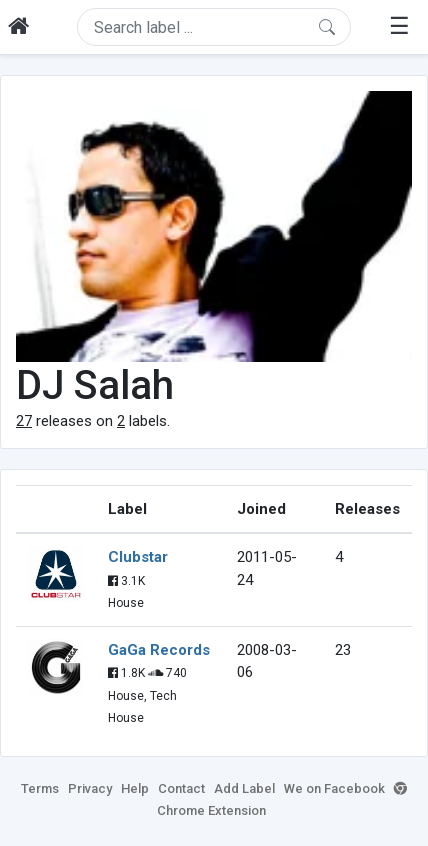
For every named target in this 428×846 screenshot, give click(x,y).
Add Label (244, 788)
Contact (181, 788)
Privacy (90, 788)
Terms (40, 788)
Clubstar (138, 557)
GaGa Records (159, 650)
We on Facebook (334, 788)
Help (135, 788)
